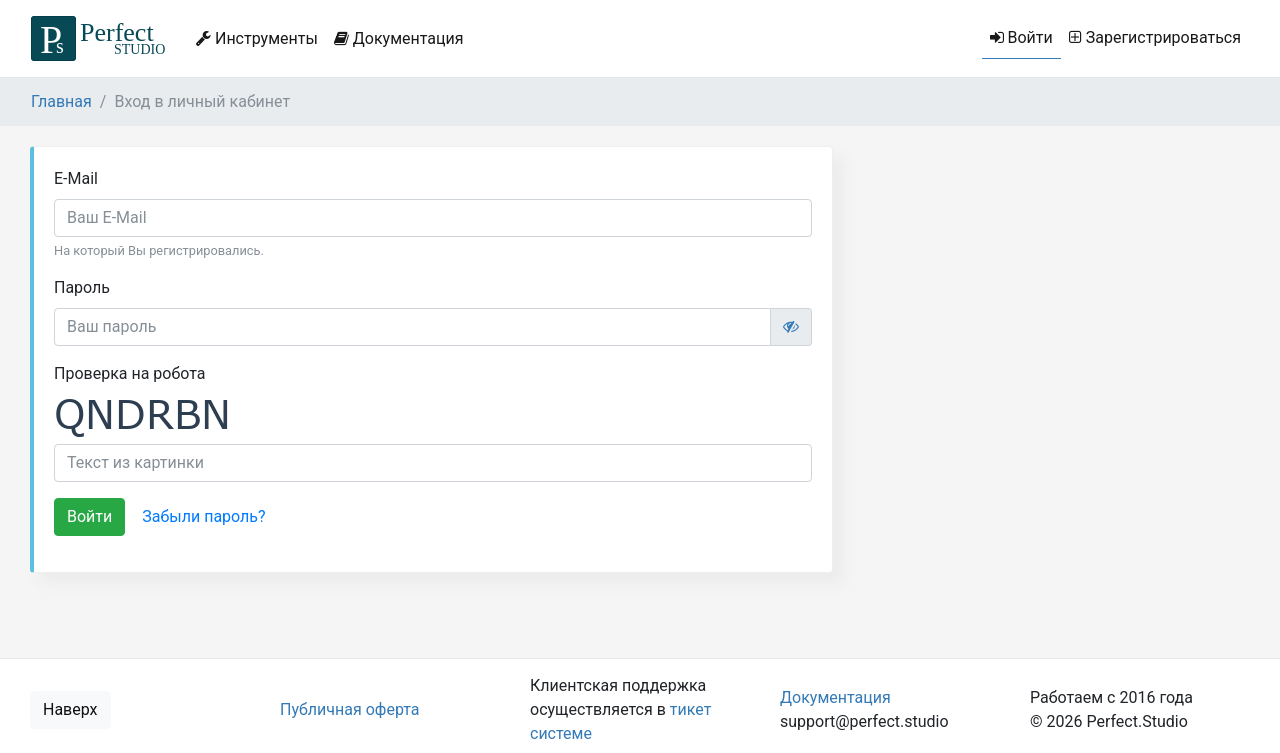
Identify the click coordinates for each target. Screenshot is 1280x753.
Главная (61, 101)
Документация (399, 38)
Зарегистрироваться (1155, 37)
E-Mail (76, 178)
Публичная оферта (350, 709)
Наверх (70, 709)
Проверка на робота (130, 373)
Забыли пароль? (203, 516)
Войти (1021, 37)
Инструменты (257, 38)
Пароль (82, 287)
